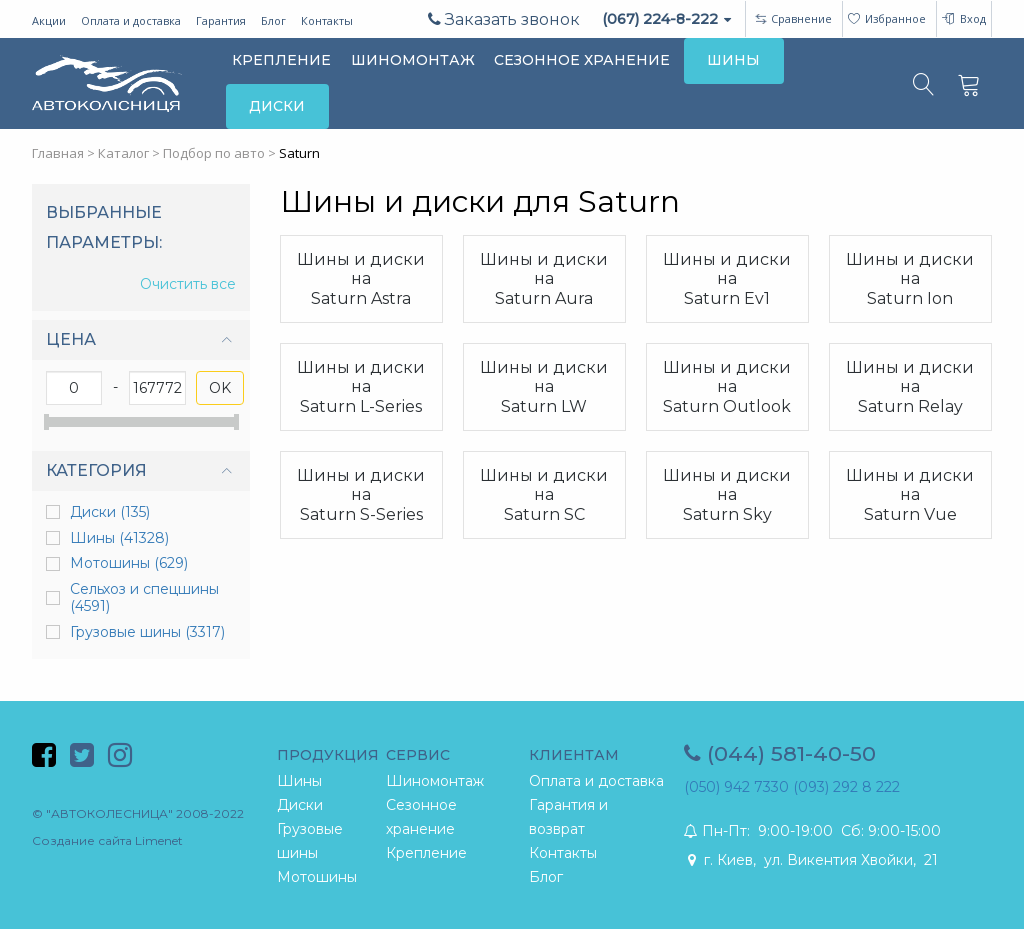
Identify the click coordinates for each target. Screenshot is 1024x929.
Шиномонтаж (435, 781)
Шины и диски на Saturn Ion (910, 278)
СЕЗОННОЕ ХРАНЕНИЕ (582, 60)
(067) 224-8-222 (667, 19)
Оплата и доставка (131, 20)
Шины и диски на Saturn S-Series (361, 494)
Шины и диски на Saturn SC (544, 494)
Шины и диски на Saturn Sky (727, 494)
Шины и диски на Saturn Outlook (727, 386)
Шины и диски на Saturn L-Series (361, 386)
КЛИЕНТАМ (574, 755)
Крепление (426, 853)
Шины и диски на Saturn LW (544, 386)
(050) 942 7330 (736, 787)
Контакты (327, 20)
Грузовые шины (147, 632)
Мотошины (129, 563)
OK (220, 388)
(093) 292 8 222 (846, 787)
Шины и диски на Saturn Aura (544, 278)
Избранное (887, 18)
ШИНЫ (733, 60)
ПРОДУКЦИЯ (328, 755)
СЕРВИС (418, 755)
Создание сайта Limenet (107, 840)
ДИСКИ (277, 106)
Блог (273, 20)
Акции (49, 20)
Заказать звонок (504, 19)
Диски (110, 512)
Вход (963, 18)
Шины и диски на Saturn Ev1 (727, 278)
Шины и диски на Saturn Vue (910, 494)
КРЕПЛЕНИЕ (281, 60)
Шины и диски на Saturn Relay (910, 386)
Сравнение (801, 18)
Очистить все (188, 284)
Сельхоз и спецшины (144, 597)
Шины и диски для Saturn (480, 202)
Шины (119, 538)
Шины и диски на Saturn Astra (361, 278)
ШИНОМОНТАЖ (413, 60)
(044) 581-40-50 (780, 753)
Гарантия (221, 20)
